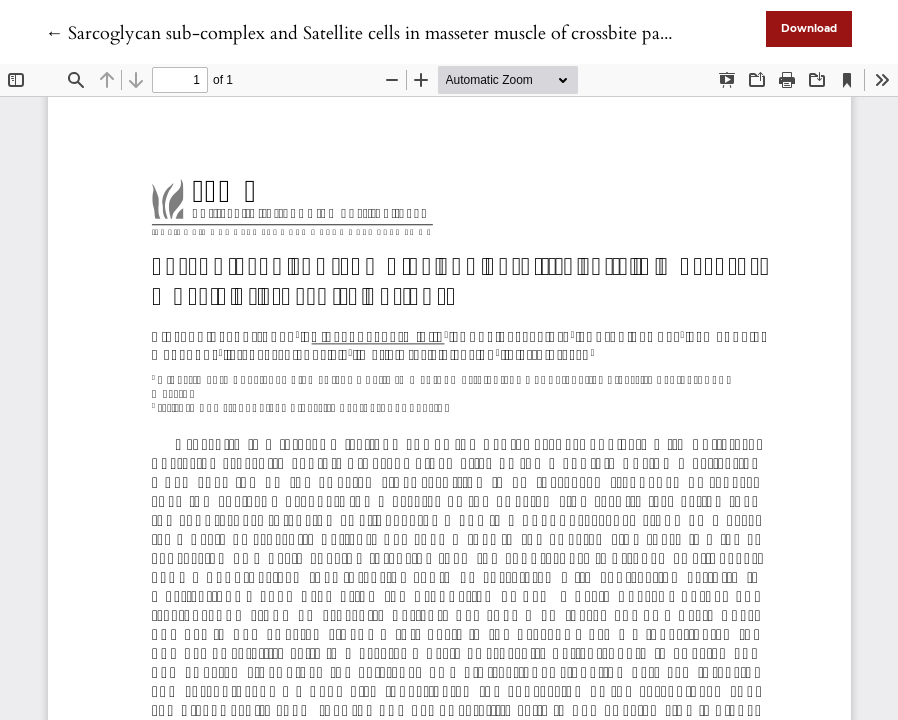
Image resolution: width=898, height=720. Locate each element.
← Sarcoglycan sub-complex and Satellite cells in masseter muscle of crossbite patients (373, 33)
